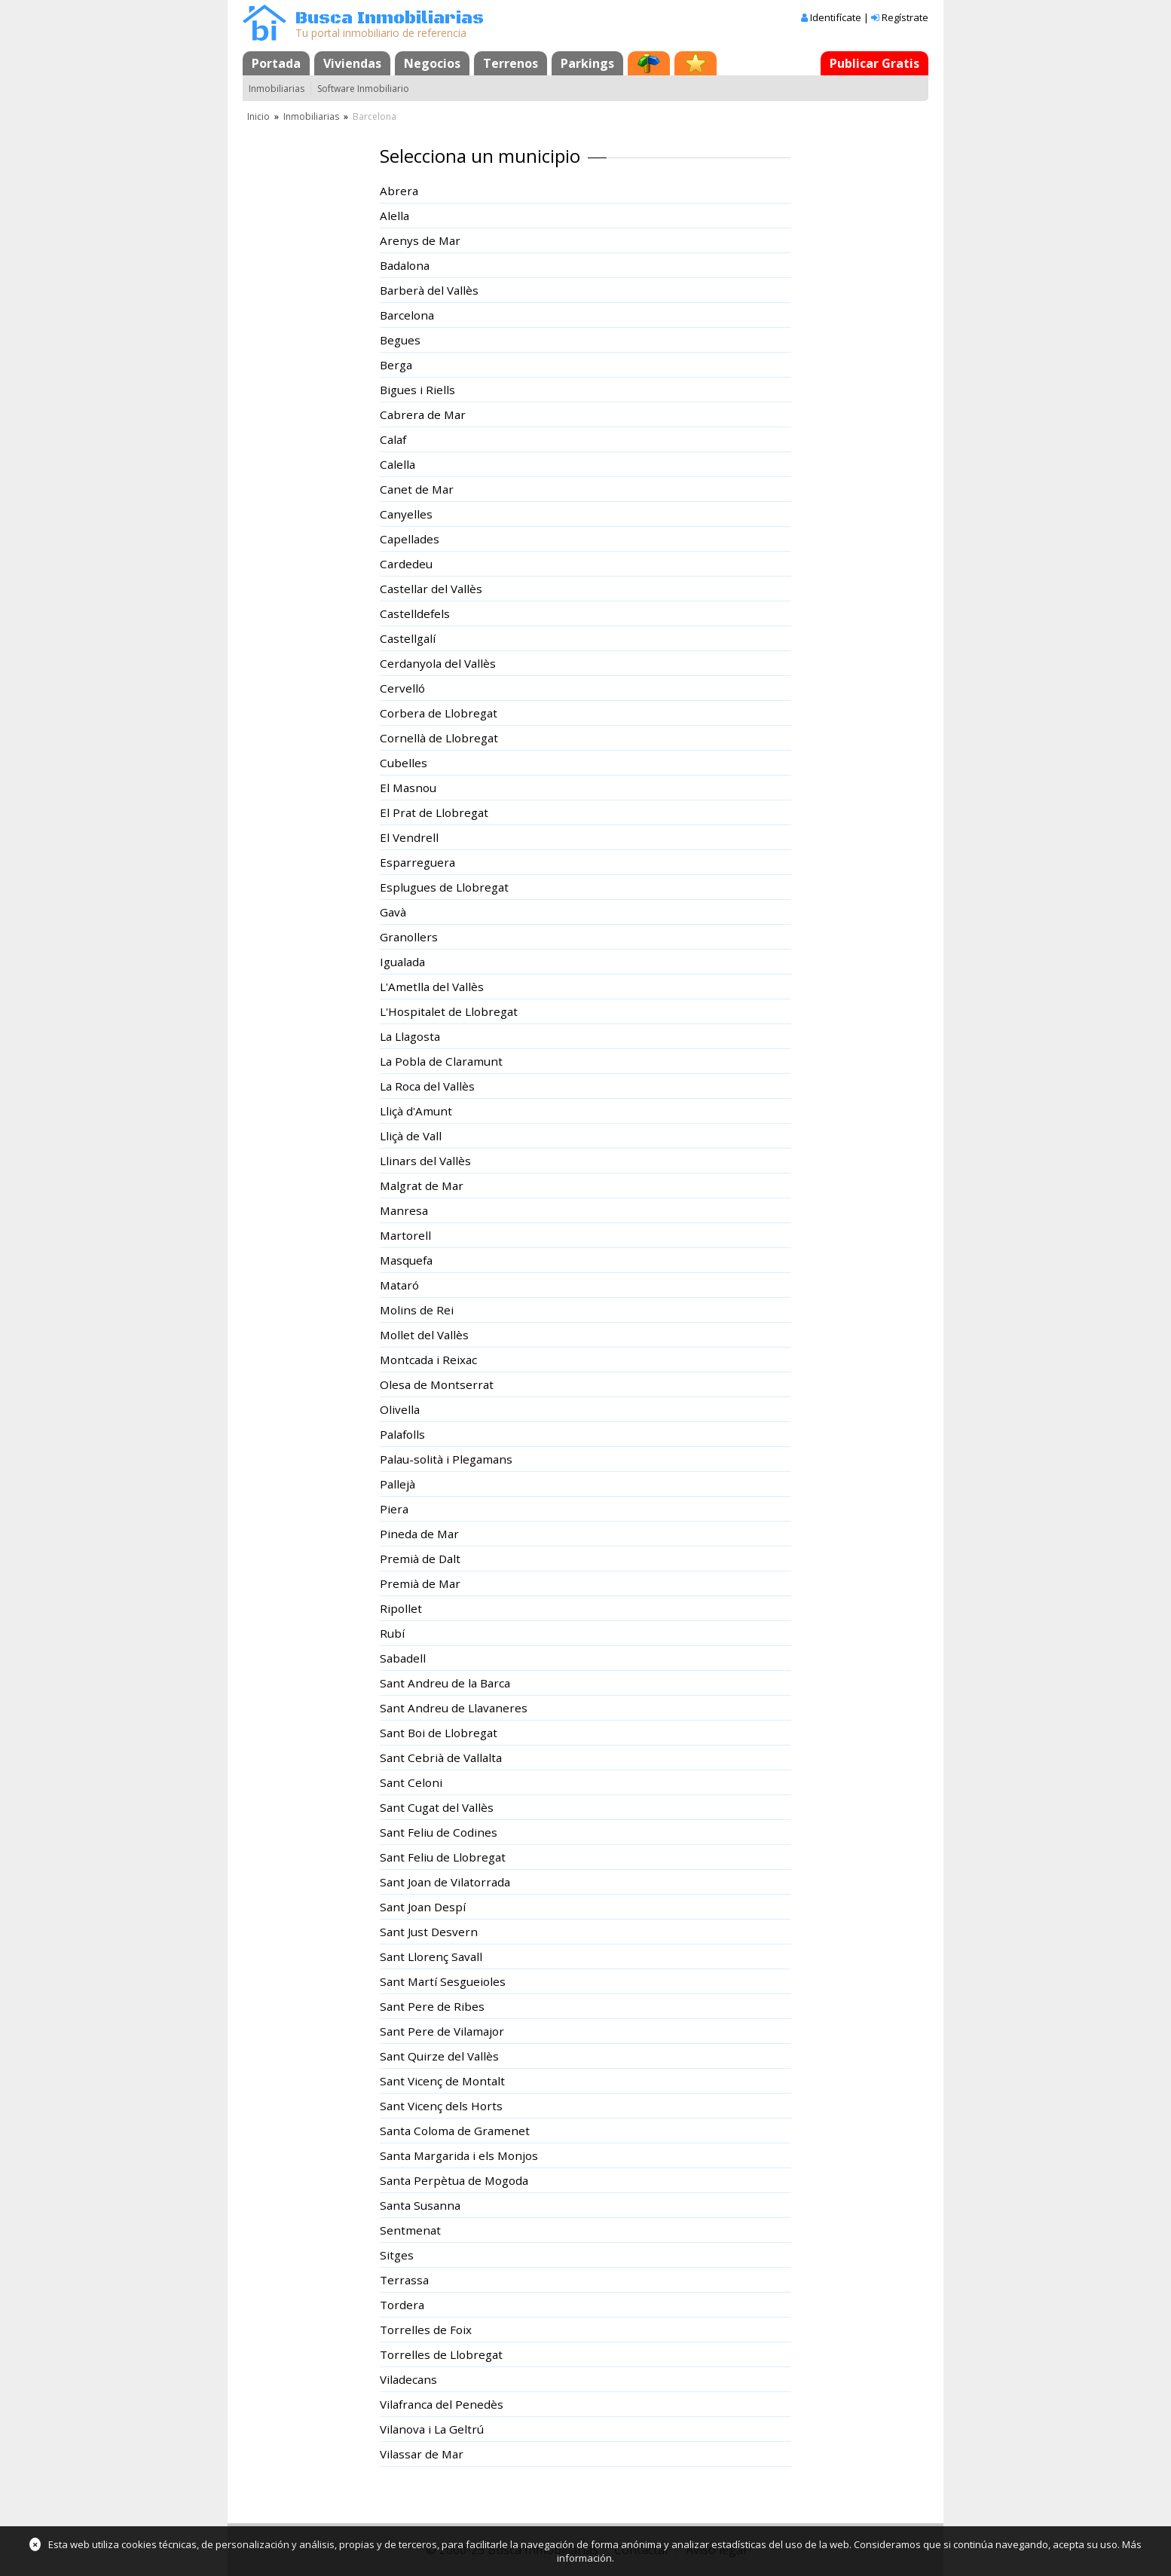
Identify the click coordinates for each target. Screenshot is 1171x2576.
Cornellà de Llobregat (439, 737)
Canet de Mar (417, 489)
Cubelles (403, 762)
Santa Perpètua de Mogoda (454, 2180)
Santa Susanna (420, 2205)
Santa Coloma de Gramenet (455, 2130)
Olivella (400, 1409)
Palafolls (402, 1434)
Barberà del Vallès (429, 290)
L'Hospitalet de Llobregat (449, 1011)
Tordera (402, 2304)
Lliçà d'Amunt (416, 1110)
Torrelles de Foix (426, 2329)
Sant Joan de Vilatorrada (445, 1881)
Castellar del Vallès (431, 588)
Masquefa (406, 1260)
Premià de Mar (420, 1583)
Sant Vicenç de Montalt (442, 2080)
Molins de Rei (417, 1309)
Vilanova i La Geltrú (432, 2429)
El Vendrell (409, 837)
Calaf (393, 439)
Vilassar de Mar (421, 2453)
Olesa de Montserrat (437, 1384)
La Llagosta (410, 1036)
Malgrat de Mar (421, 1185)
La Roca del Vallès (427, 1086)
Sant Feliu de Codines (438, 1832)
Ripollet (401, 1608)
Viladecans (408, 2379)
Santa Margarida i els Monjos (459, 2155)
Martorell (405, 1235)
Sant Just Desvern (429, 1931)
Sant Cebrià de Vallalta (441, 1757)
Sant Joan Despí (423, 1906)
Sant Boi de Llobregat (438, 1732)
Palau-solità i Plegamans (446, 1459)
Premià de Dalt (420, 1558)
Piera (394, 1508)
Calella (397, 464)
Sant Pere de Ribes (432, 2006)
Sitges (397, 2254)
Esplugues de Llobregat (444, 887)
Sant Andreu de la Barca (445, 1682)
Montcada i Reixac (428, 1359)
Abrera (399, 190)
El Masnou (408, 787)
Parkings (587, 63)
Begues (400, 339)
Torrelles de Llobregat (441, 2354)
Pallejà (397, 1483)
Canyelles (406, 514)
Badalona (405, 265)
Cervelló (402, 688)
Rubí (392, 1633)
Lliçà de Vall (411, 1135)
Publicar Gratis (874, 63)
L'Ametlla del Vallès (432, 986)
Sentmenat (410, 2230)
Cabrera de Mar (423, 414)
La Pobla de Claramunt (441, 1061)
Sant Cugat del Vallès (437, 1807)
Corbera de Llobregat (438, 712)
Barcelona (407, 315)
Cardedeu (406, 563)
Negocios (432, 63)
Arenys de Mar (420, 240)
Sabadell (403, 1658)
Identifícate (835, 17)
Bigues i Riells (417, 389)
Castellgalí (408, 638)
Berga (396, 364)
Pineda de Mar (419, 1533)
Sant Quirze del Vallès (439, 2056)
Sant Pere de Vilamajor (442, 2031)
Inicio (258, 116)
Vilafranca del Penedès (441, 2404)
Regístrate (905, 17)
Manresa (404, 1210)
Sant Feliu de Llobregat (443, 1857)
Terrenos (510, 63)
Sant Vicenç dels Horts (441, 2105)
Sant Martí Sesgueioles (443, 1981)
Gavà (393, 911)
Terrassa (404, 2279)
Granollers (409, 936)
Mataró (399, 1285)
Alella (394, 215)
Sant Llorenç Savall (431, 1956)
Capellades (409, 538)
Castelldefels (415, 613)
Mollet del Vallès (424, 1334)
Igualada (402, 961)
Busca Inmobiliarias (389, 18)
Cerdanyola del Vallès (438, 663)
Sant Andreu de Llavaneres (453, 1707)
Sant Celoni (411, 1782)
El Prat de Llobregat (434, 812)
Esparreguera (417, 862)
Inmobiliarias (276, 88)
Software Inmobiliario (363, 88)
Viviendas (352, 63)
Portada (276, 63)
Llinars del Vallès (425, 1160)
